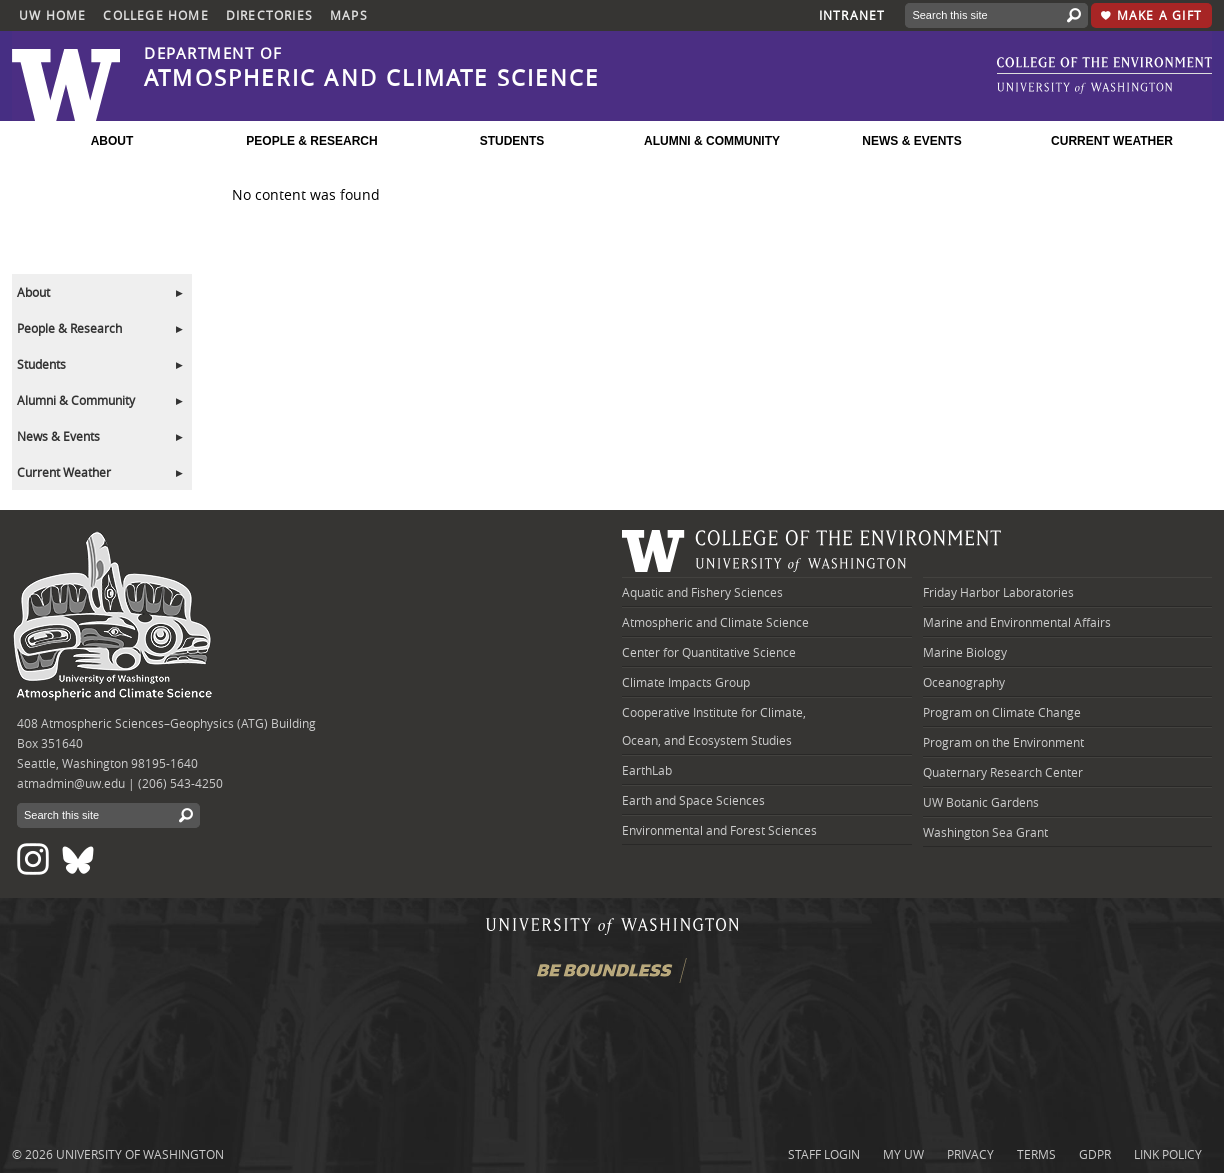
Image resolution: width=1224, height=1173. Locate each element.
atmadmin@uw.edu (71, 783)
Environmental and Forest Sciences (719, 830)
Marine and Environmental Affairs (1017, 622)
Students (41, 364)
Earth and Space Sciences (693, 800)
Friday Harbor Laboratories (998, 592)
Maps (349, 15)
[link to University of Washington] (1084, 88)
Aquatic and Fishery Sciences (702, 592)
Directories (269, 15)
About (33, 292)
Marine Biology (965, 652)
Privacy (970, 1154)
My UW (903, 1154)
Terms (1036, 1154)
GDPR (1095, 1154)
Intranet (852, 15)
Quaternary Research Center (1003, 772)
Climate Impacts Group (686, 682)
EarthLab (647, 770)
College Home (155, 15)
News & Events (58, 436)
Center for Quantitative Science (709, 652)
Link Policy (1168, 1154)
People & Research (69, 328)
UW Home (52, 15)
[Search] (981, 15)
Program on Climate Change (1002, 712)
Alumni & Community (76, 400)
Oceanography (964, 682)
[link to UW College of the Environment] (1104, 67)
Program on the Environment (1003, 742)
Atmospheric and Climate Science (715, 622)
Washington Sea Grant (985, 832)
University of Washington (140, 1154)
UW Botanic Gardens (981, 802)
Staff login (824, 1154)
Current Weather (64, 472)
